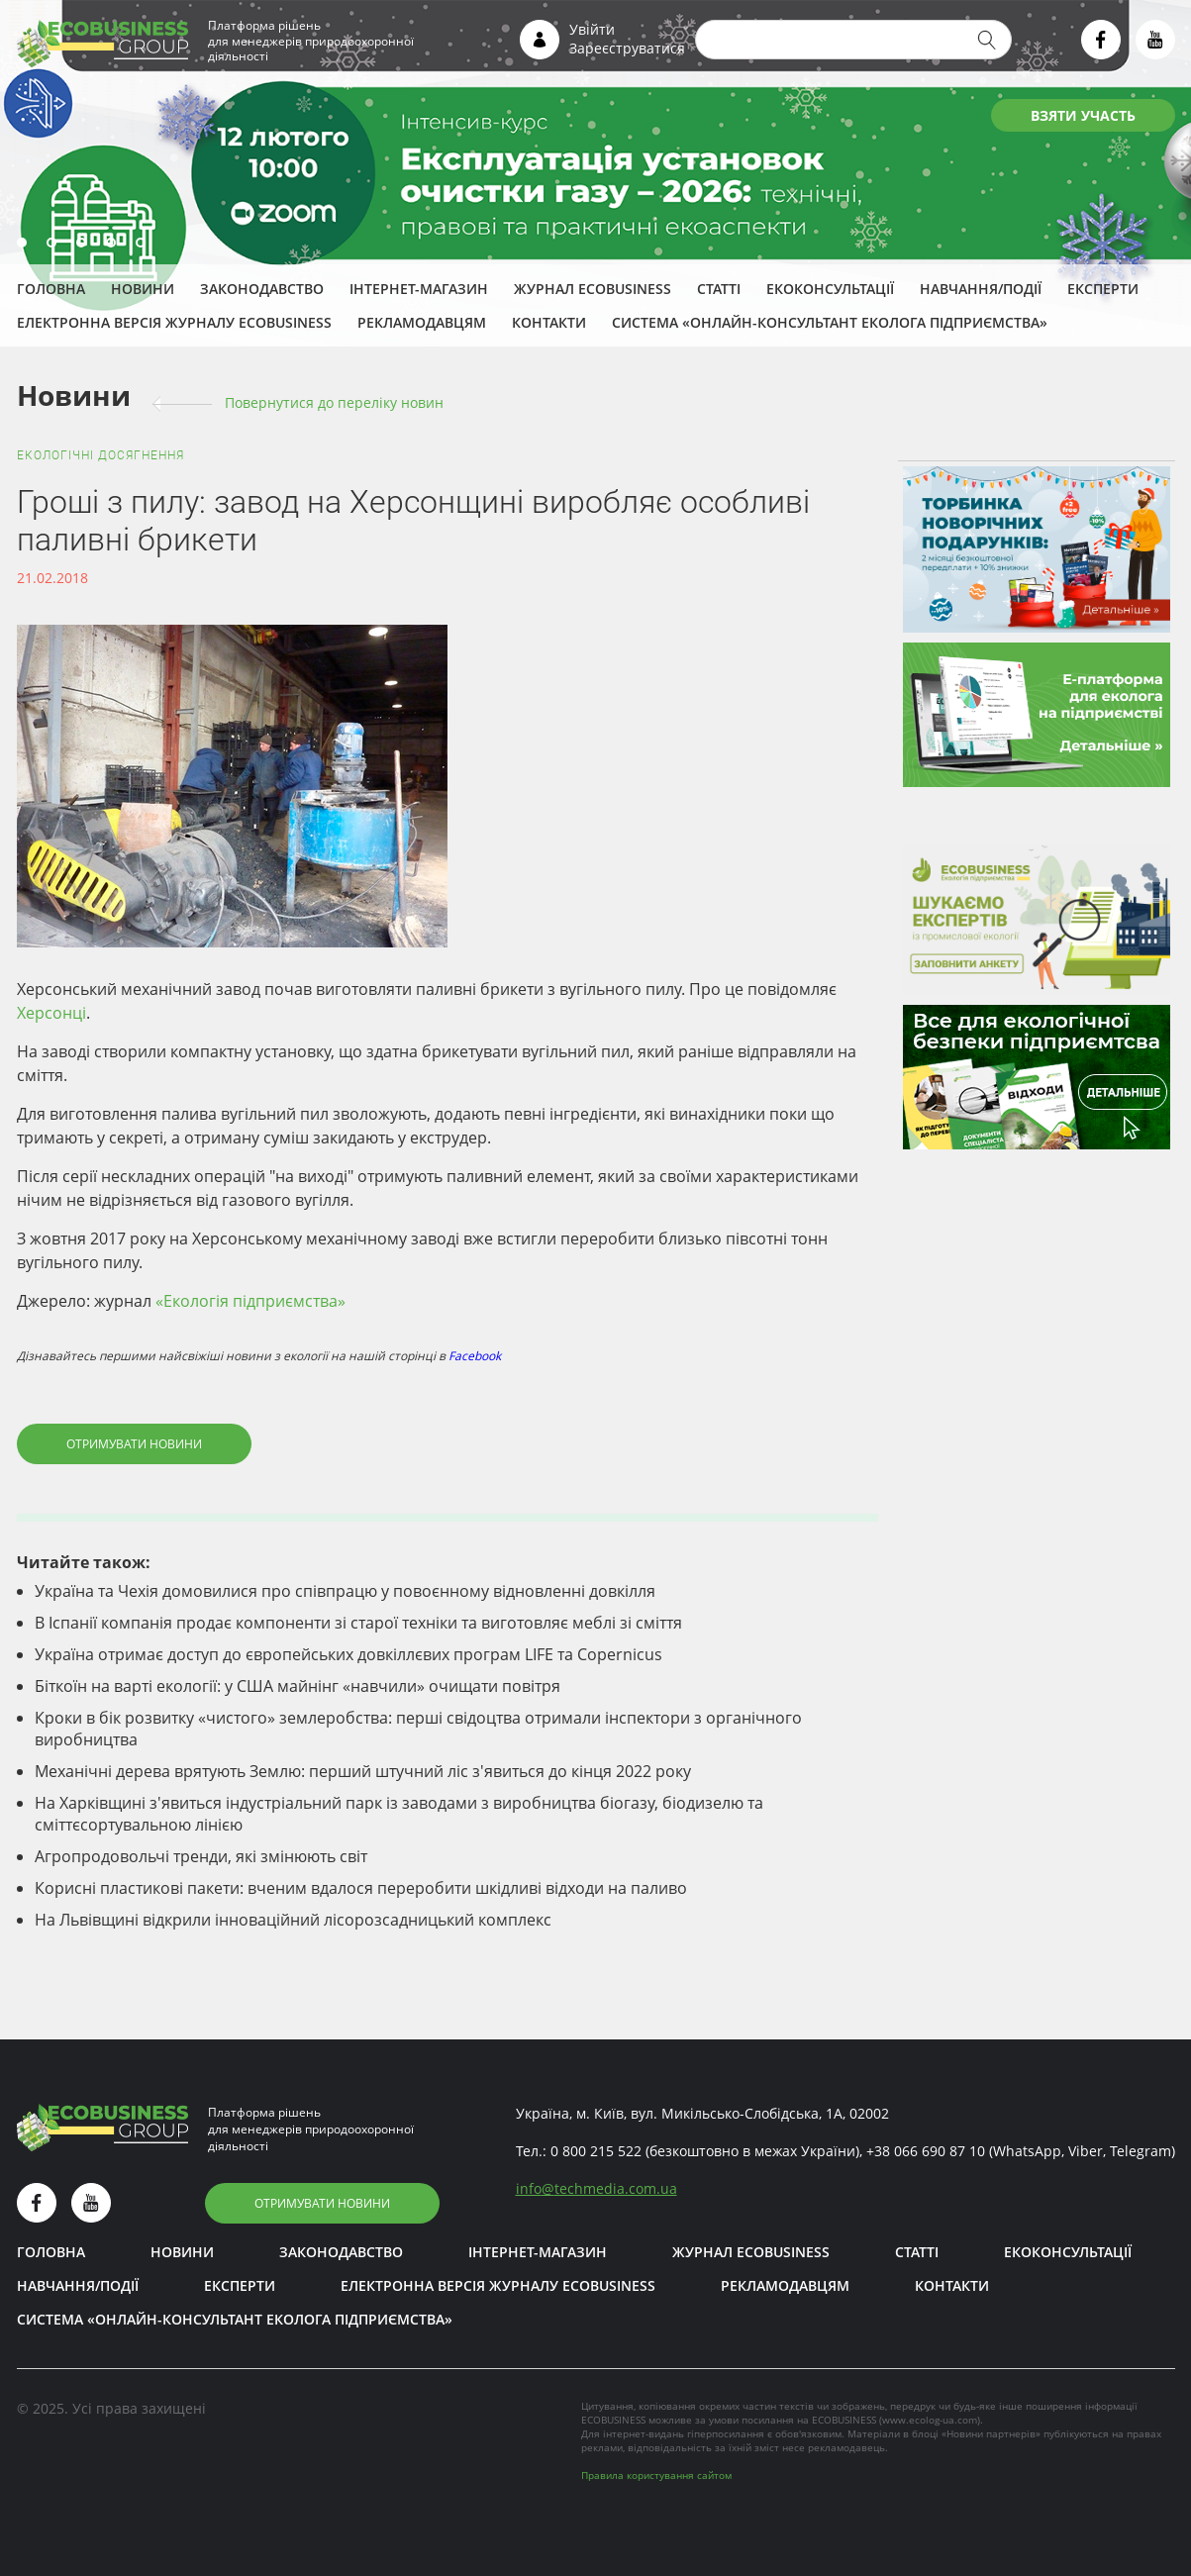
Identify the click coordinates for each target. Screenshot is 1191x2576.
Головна (51, 288)
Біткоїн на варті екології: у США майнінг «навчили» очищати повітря (297, 1686)
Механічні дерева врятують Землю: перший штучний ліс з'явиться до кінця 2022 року (363, 1771)
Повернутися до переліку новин (334, 402)
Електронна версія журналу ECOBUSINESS (174, 322)
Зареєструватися (627, 48)
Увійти (592, 29)
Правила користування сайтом (656, 2475)
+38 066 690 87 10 (925, 2150)
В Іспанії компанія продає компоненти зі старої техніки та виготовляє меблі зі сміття (358, 1623)
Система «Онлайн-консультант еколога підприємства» (829, 322)
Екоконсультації (830, 288)
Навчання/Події (981, 288)
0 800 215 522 (596, 2150)
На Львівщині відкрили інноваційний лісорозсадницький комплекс (293, 1920)
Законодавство (262, 288)
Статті (719, 288)
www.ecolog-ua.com (929, 2420)
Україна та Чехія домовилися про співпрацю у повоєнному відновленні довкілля (345, 1591)
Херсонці (51, 1013)
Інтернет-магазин (418, 288)
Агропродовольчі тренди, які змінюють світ (201, 1856)
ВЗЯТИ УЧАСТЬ (1083, 115)
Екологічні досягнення (100, 455)
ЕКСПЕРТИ (1103, 288)
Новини (142, 288)
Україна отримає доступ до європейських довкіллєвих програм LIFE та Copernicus (348, 1654)
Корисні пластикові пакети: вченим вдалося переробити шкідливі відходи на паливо (361, 1888)
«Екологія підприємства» (250, 1301)
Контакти (549, 322)
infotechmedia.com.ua (596, 2188)
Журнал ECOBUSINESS (592, 288)
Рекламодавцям (421, 322)
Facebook (474, 1355)
